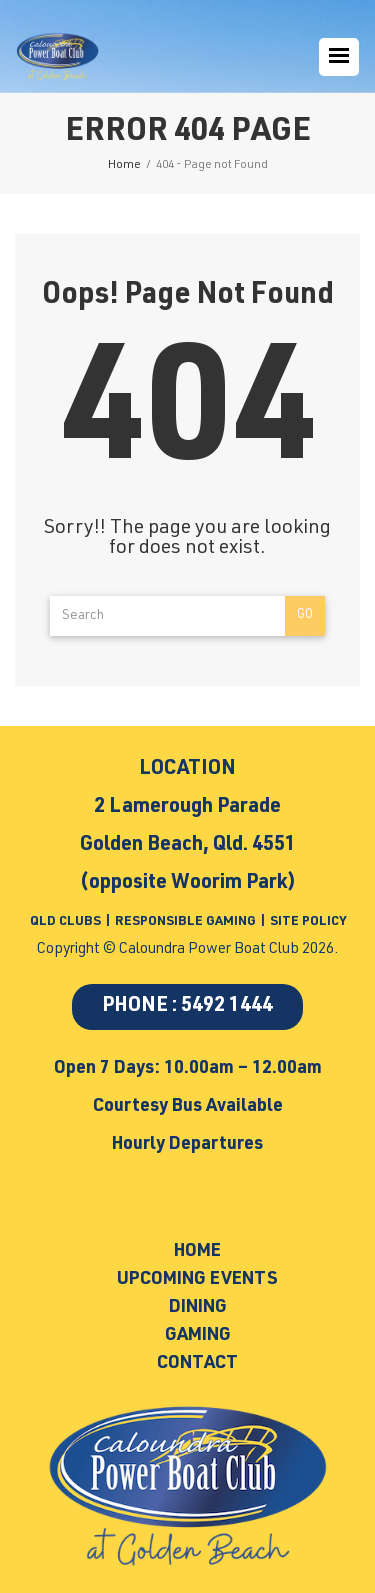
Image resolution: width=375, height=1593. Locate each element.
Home (197, 1252)
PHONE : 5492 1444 (187, 1007)
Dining (198, 1308)
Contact (197, 1364)
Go (305, 615)
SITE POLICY (308, 922)
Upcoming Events (197, 1280)
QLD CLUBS (67, 922)
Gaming (198, 1336)
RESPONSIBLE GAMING (185, 922)
